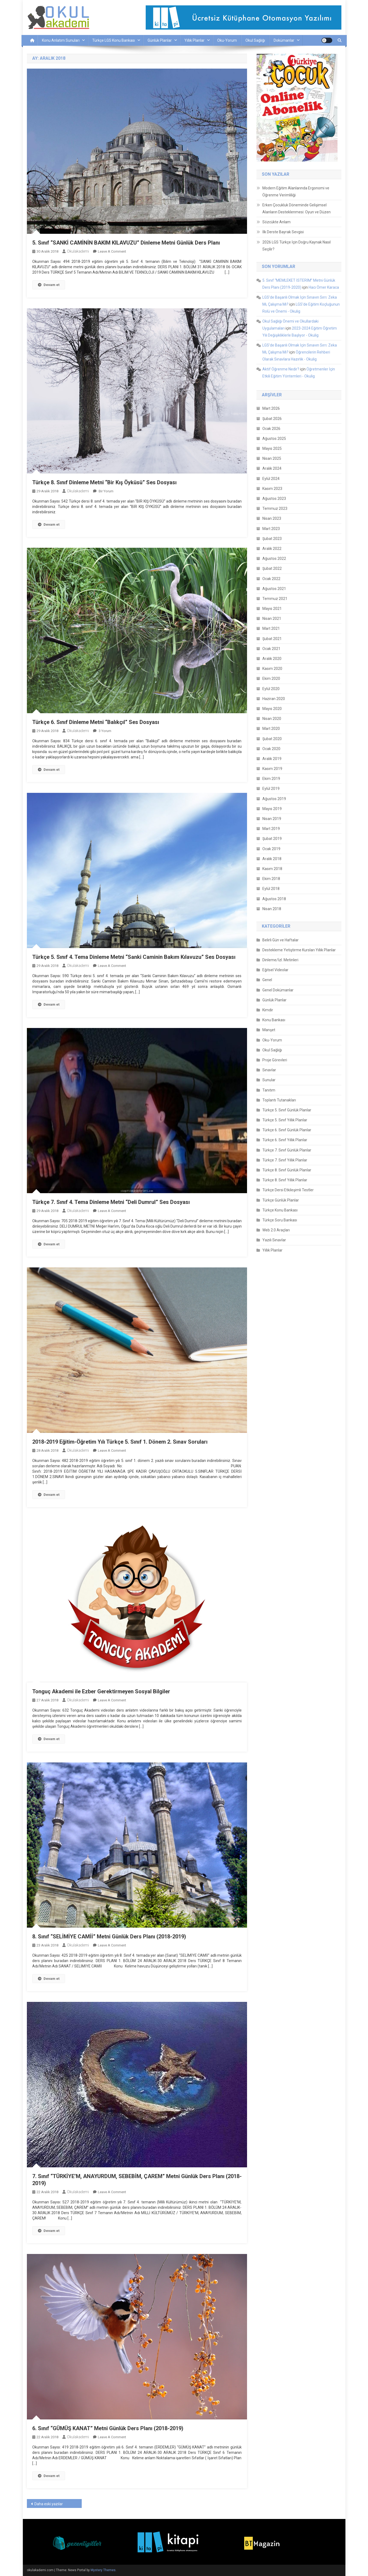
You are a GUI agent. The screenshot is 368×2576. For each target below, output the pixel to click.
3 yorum (104, 731)
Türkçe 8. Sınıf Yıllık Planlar (284, 1180)
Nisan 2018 (271, 909)
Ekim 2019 (271, 778)
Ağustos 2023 (274, 498)
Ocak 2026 (271, 428)
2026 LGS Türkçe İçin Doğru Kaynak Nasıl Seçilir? (296, 245)
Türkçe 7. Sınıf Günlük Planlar (286, 1150)
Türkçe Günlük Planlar (280, 1200)
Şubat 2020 (272, 739)
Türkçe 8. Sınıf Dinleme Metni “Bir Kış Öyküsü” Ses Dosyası (104, 482)
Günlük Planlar (160, 40)
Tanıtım (268, 1090)
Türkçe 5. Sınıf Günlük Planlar (286, 1110)
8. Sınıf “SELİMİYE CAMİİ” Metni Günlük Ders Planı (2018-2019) (109, 1936)
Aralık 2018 (271, 859)
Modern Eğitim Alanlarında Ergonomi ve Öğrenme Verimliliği (295, 191)
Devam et (48, 285)
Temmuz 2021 (274, 598)
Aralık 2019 (271, 759)
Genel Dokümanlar (278, 990)
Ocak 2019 (271, 849)
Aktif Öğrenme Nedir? (280, 369)
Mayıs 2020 (272, 708)
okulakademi (78, 251)
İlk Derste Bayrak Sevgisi (283, 232)
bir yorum (105, 491)
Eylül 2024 (271, 478)
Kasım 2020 (272, 668)
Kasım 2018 (272, 869)
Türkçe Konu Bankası (280, 1210)
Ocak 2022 (271, 579)
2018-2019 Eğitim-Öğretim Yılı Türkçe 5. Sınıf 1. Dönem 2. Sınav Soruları (120, 1442)
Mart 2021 (271, 628)
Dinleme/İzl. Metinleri (280, 960)
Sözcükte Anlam (276, 222)
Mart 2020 (271, 728)
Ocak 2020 (271, 749)
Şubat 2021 (272, 639)
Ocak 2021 (271, 648)
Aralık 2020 (271, 658)
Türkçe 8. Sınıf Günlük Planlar (286, 1170)
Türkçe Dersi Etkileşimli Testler (288, 1190)
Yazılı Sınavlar (274, 1240)
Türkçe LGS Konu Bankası (113, 40)
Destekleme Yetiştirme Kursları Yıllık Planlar (299, 950)
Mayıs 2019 (272, 809)
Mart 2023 (271, 528)
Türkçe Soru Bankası (279, 1220)
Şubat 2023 (272, 538)
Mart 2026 (271, 408)
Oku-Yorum (227, 40)
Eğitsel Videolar (275, 970)
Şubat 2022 (272, 568)
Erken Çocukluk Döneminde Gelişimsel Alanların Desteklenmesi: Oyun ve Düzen (296, 208)
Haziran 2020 (273, 699)
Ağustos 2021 (274, 588)
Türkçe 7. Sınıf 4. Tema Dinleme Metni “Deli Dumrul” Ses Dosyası (111, 1202)
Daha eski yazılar (48, 2504)
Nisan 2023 (271, 518)
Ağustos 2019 (274, 799)
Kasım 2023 (272, 488)
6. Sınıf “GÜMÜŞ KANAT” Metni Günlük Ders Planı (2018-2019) (107, 2428)
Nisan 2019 (271, 819)
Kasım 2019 (272, 768)
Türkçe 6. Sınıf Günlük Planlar (286, 1130)
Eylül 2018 (271, 888)
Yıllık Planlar (194, 40)
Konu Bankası (273, 1020)
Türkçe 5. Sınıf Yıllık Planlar (284, 1120)
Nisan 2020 (271, 718)
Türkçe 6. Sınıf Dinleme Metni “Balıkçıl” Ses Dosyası (95, 722)
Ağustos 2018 (274, 899)
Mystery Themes (103, 2570)
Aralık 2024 (271, 468)
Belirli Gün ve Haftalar (280, 940)
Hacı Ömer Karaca (324, 287)
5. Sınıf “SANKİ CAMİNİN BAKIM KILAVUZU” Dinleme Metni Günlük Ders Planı (126, 242)
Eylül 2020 (271, 689)
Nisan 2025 (271, 458)
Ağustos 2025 (274, 438)
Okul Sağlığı (255, 40)
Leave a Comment (112, 251)
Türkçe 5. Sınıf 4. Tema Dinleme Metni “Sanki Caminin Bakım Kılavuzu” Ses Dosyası (133, 957)
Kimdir (267, 1010)
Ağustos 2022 (274, 558)
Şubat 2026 (272, 418)
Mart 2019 (271, 828)
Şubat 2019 (272, 838)
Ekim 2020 (271, 678)
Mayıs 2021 (272, 608)
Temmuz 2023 (274, 508)
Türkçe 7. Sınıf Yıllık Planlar (284, 1160)
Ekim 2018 (271, 879)
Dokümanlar (284, 40)
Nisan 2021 (271, 618)
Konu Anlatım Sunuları (61, 40)
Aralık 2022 (271, 548)
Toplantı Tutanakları (279, 1100)
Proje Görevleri (274, 1060)
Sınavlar (269, 1070)
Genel (267, 980)
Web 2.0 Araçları (276, 1230)
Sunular (269, 1080)
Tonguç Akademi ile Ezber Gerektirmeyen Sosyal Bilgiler (101, 1691)
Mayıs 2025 (272, 448)
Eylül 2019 (271, 788)
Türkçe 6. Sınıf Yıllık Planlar (284, 1140)
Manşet (268, 1030)
